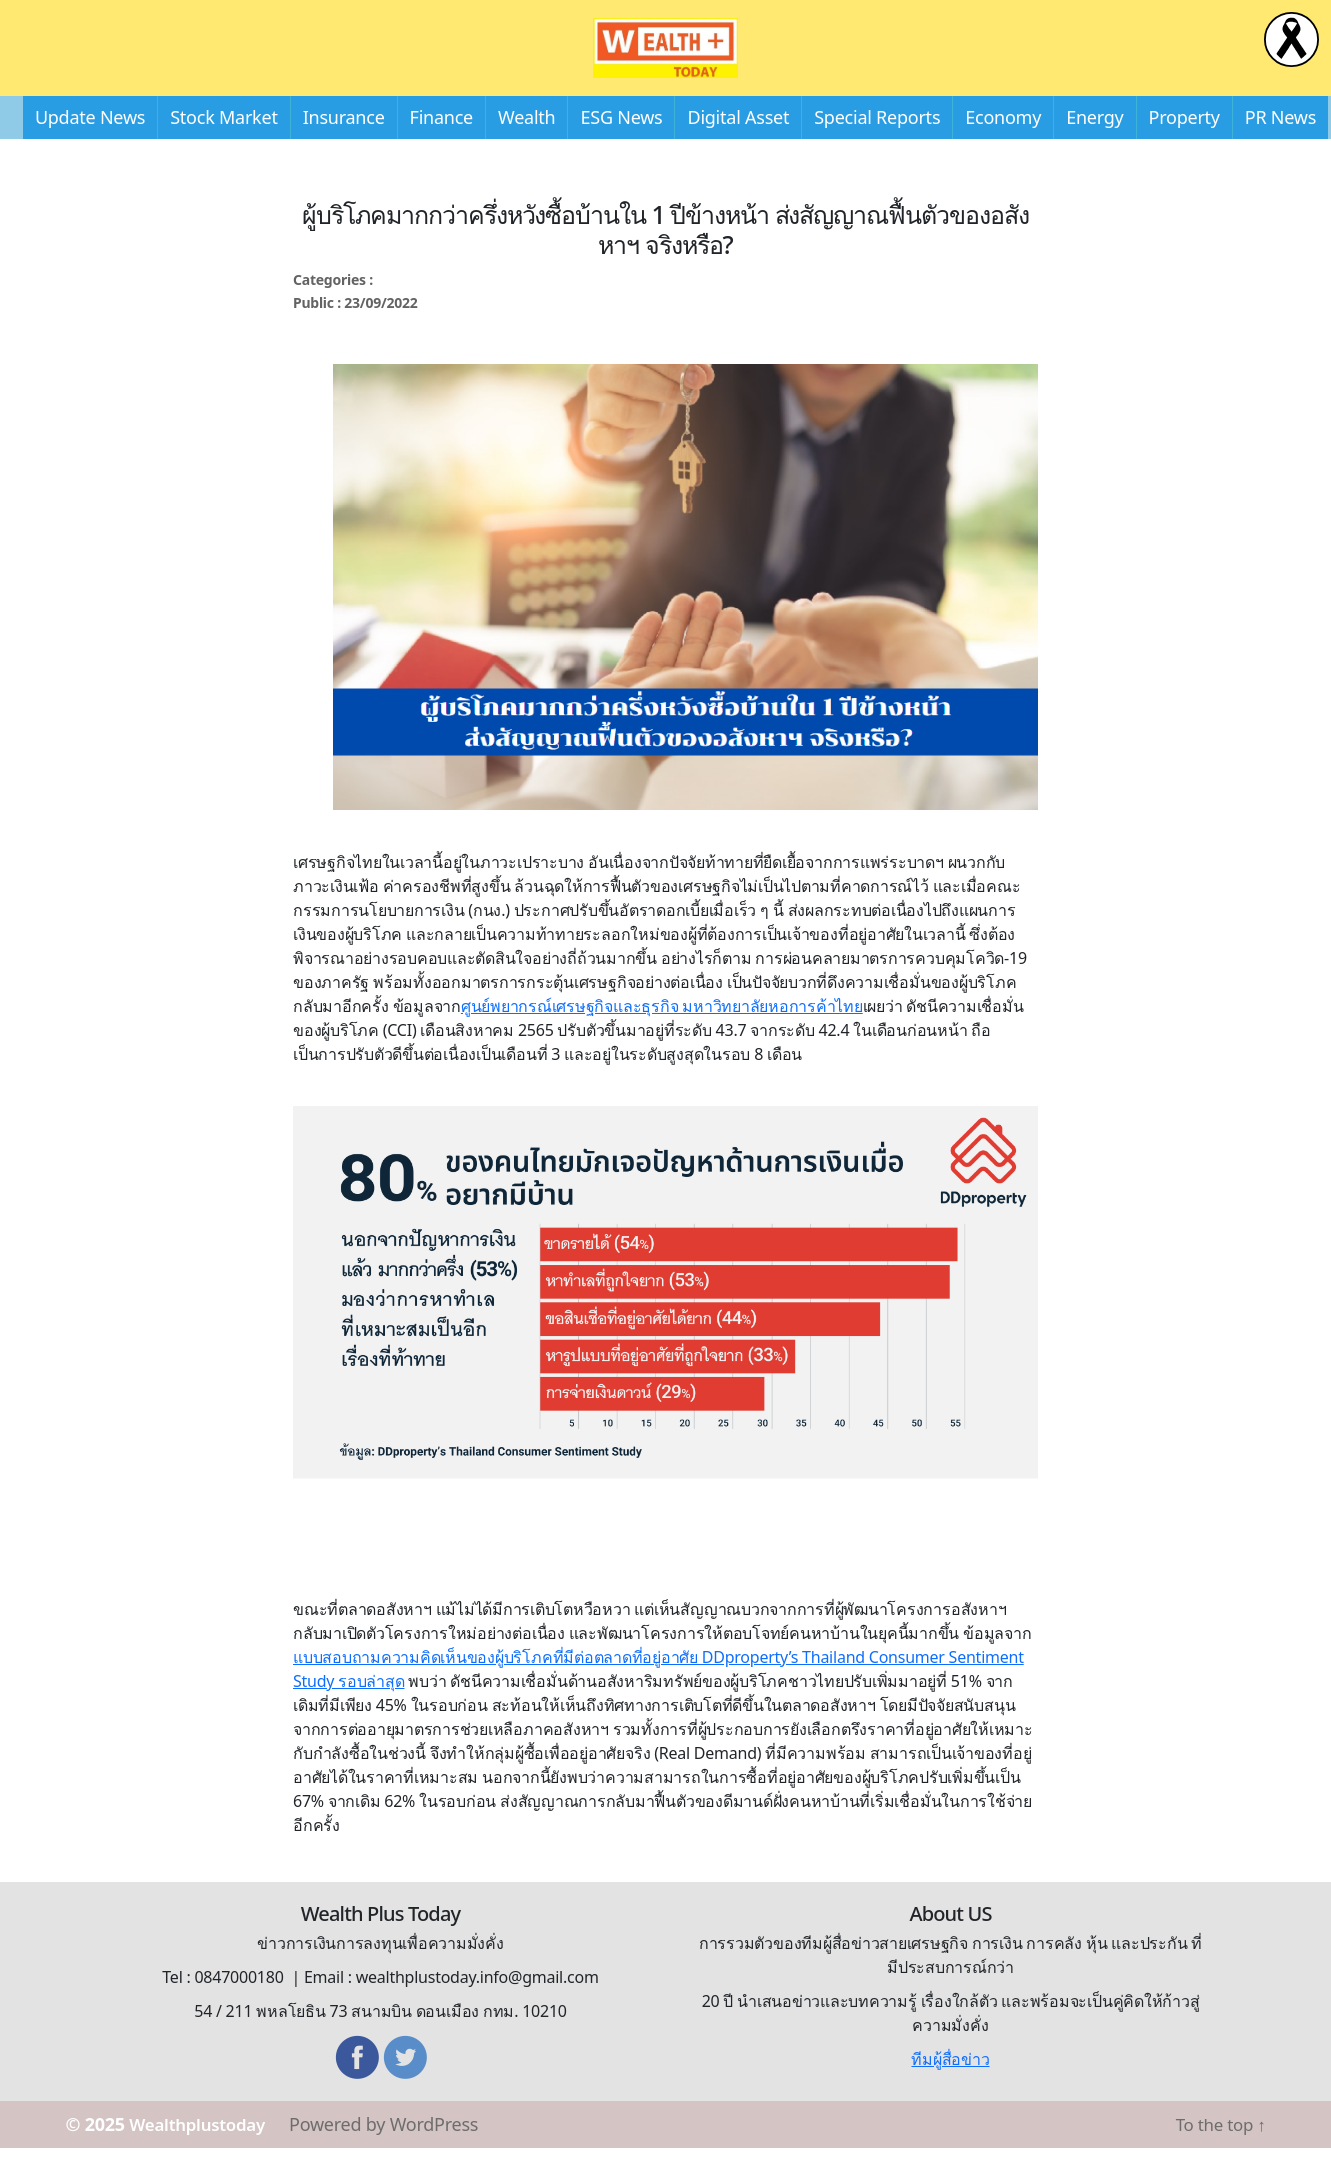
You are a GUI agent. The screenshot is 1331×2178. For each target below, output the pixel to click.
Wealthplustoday (203, 2154)
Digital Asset (738, 147)
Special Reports (877, 147)
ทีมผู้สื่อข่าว (950, 2089)
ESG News (621, 147)
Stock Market (223, 147)
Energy (1094, 147)
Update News (90, 147)
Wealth (526, 147)
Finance (441, 147)
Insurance (344, 147)
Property (1184, 147)
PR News (1280, 147)
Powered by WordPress (396, 2154)
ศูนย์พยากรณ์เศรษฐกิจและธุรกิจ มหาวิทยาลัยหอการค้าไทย (662, 1036)
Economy (1003, 147)
